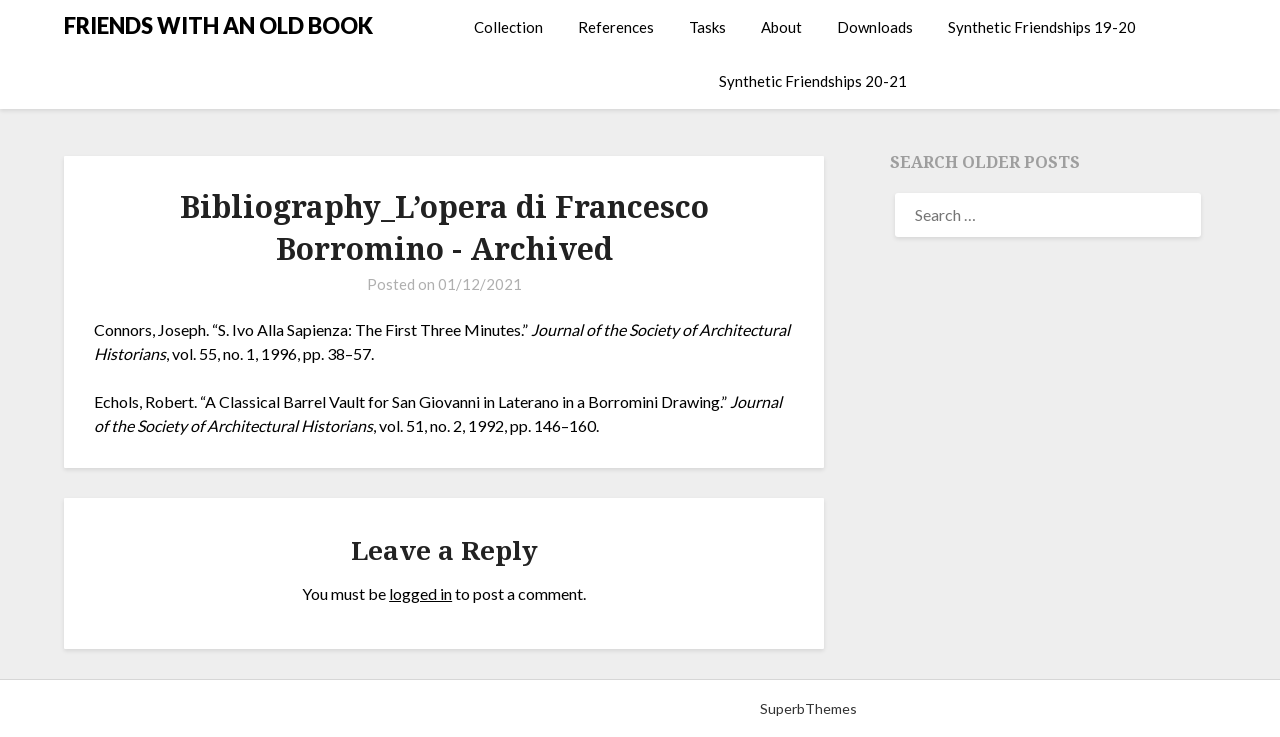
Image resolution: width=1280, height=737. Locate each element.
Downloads (875, 27)
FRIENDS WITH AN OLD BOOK (218, 25)
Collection (508, 27)
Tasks (707, 27)
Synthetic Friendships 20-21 (813, 81)
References (616, 27)
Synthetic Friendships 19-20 (1042, 27)
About (781, 27)
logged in (420, 593)
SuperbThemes (808, 708)
